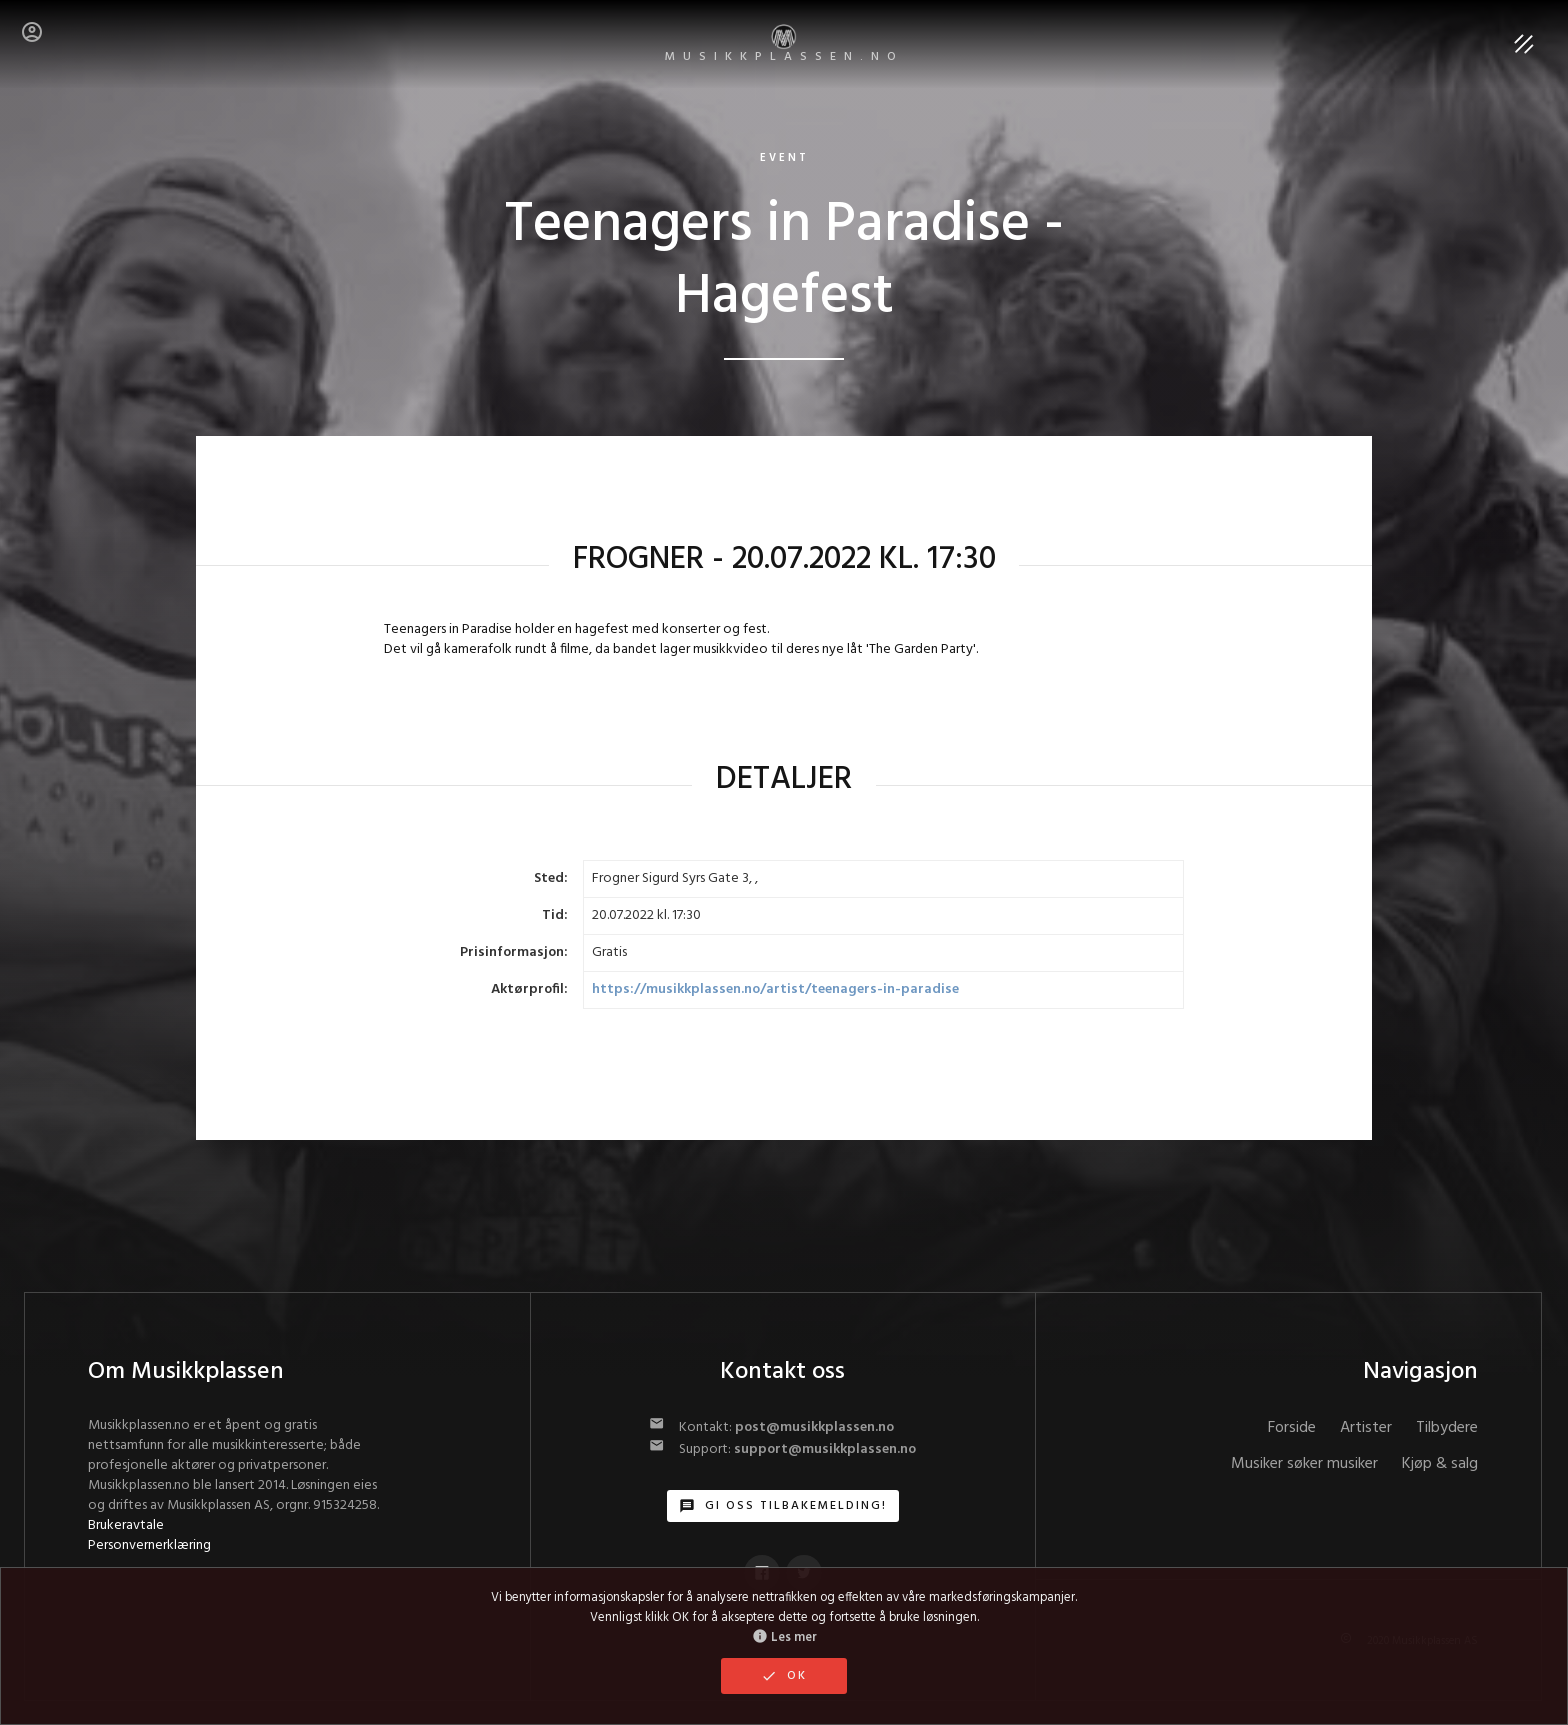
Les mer (784, 1638)
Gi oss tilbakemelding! (783, 1506)
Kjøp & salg (1440, 1464)
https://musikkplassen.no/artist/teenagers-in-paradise (775, 989)
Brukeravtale (126, 1525)
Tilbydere (1447, 1428)
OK (784, 1676)
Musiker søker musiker (1304, 1464)
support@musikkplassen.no (825, 1449)
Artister (1366, 1428)
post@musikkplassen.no (814, 1427)
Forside (1292, 1428)
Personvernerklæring (149, 1545)
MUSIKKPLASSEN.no (784, 45)
